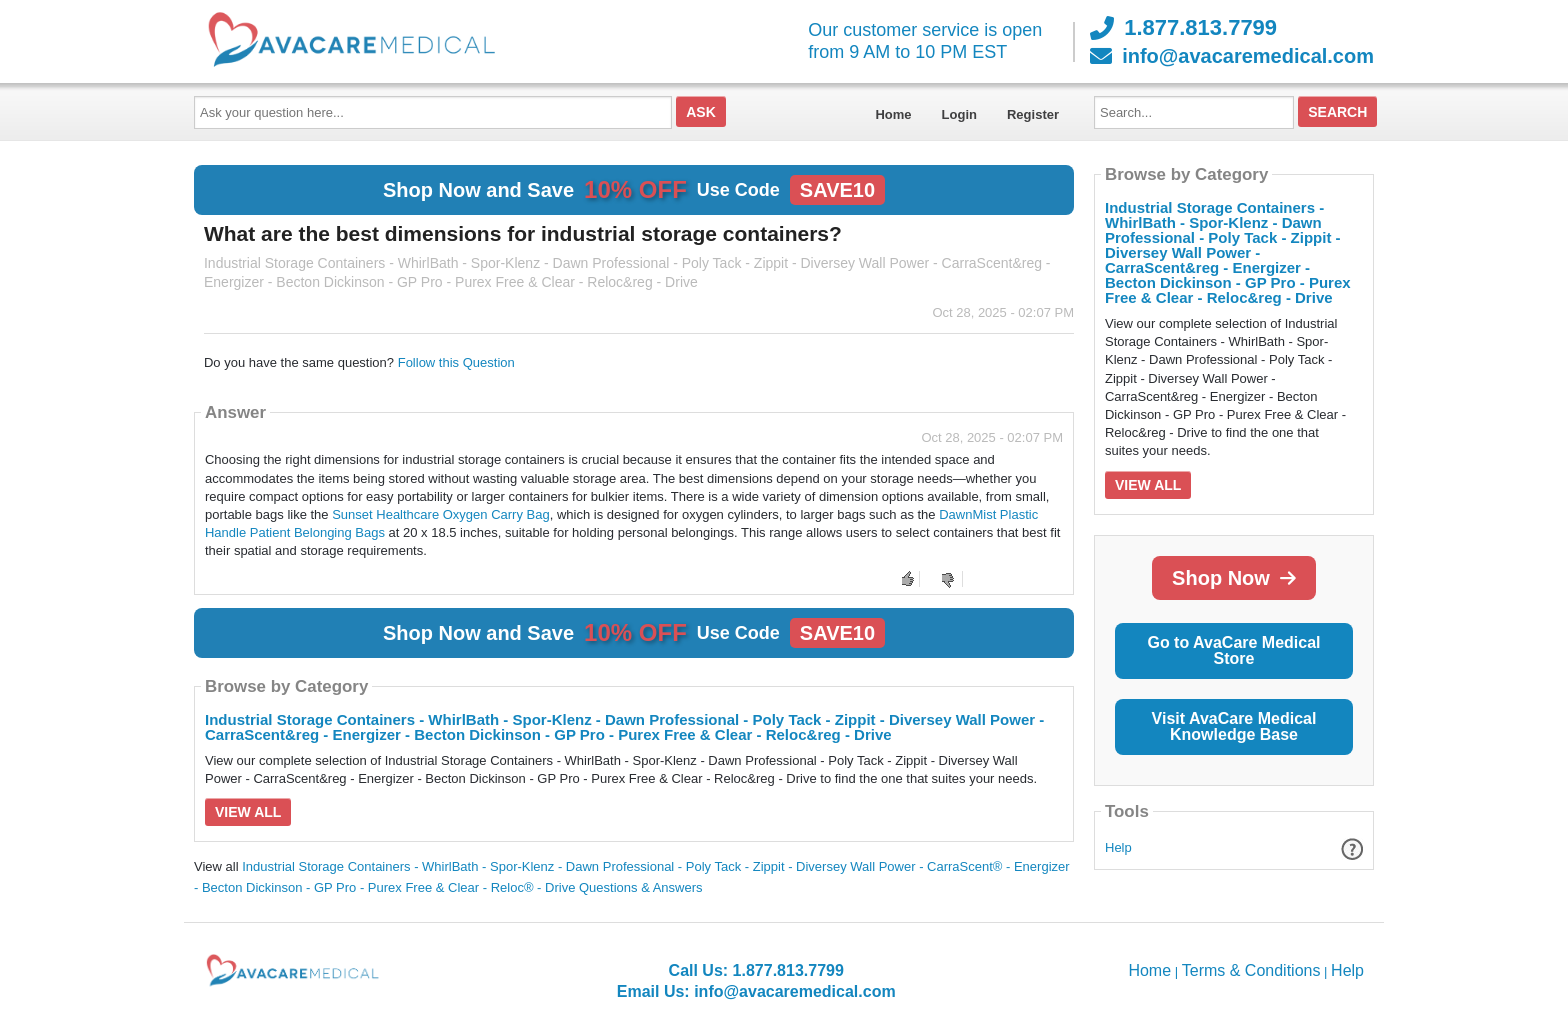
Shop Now (1234, 578)
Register (1033, 114)
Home (893, 114)
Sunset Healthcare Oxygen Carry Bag (441, 514)
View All (248, 812)
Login (959, 114)
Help (1118, 847)
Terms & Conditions (1251, 970)
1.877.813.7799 (1183, 28)
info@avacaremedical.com (1232, 56)
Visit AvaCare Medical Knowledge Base (1234, 726)
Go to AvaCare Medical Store (1233, 650)
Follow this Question (456, 362)
